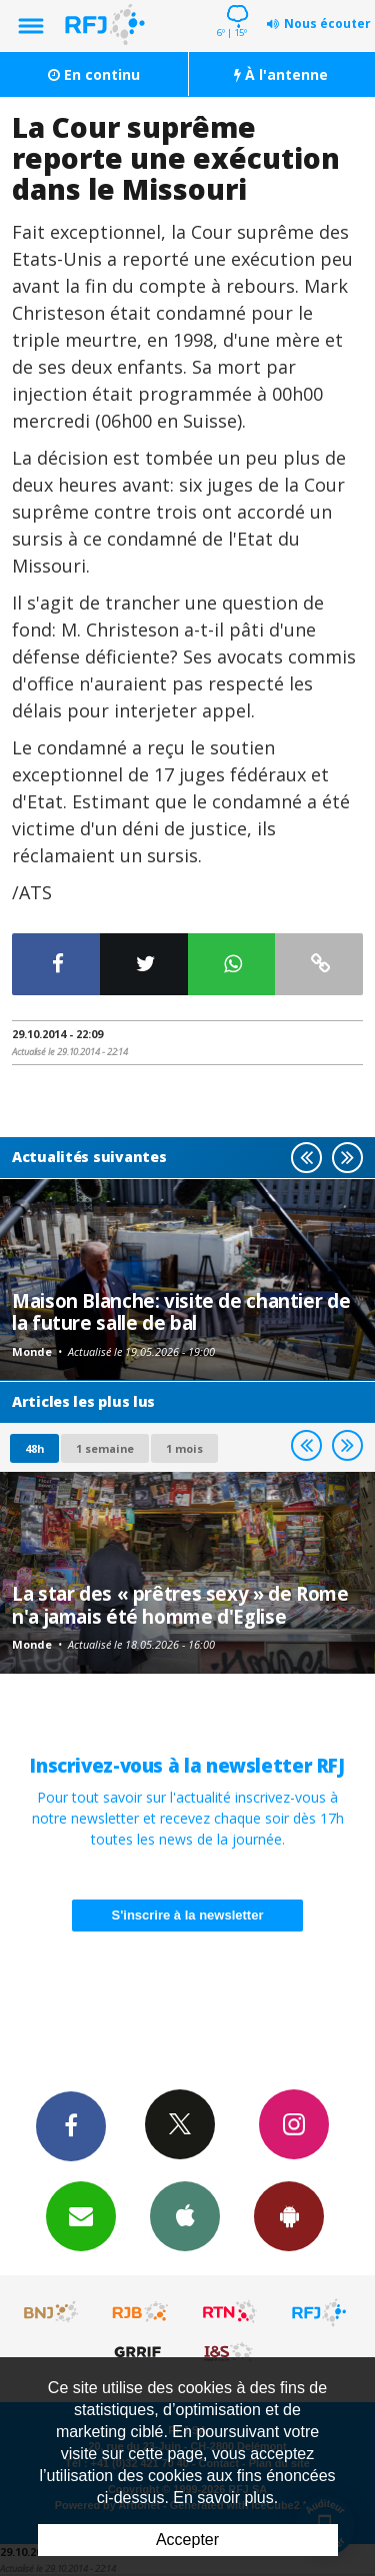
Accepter (187, 2539)
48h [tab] (34, 1448)
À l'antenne (281, 74)
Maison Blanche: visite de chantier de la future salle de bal (181, 1311)
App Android (289, 2215)
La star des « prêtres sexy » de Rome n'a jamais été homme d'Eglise (180, 1604)
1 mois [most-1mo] (184, 1448)
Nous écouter (327, 23)
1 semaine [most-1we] (105, 1448)
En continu (94, 74)
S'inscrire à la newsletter (188, 1915)
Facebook (71, 2125)
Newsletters (81, 2215)
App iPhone (185, 2215)
